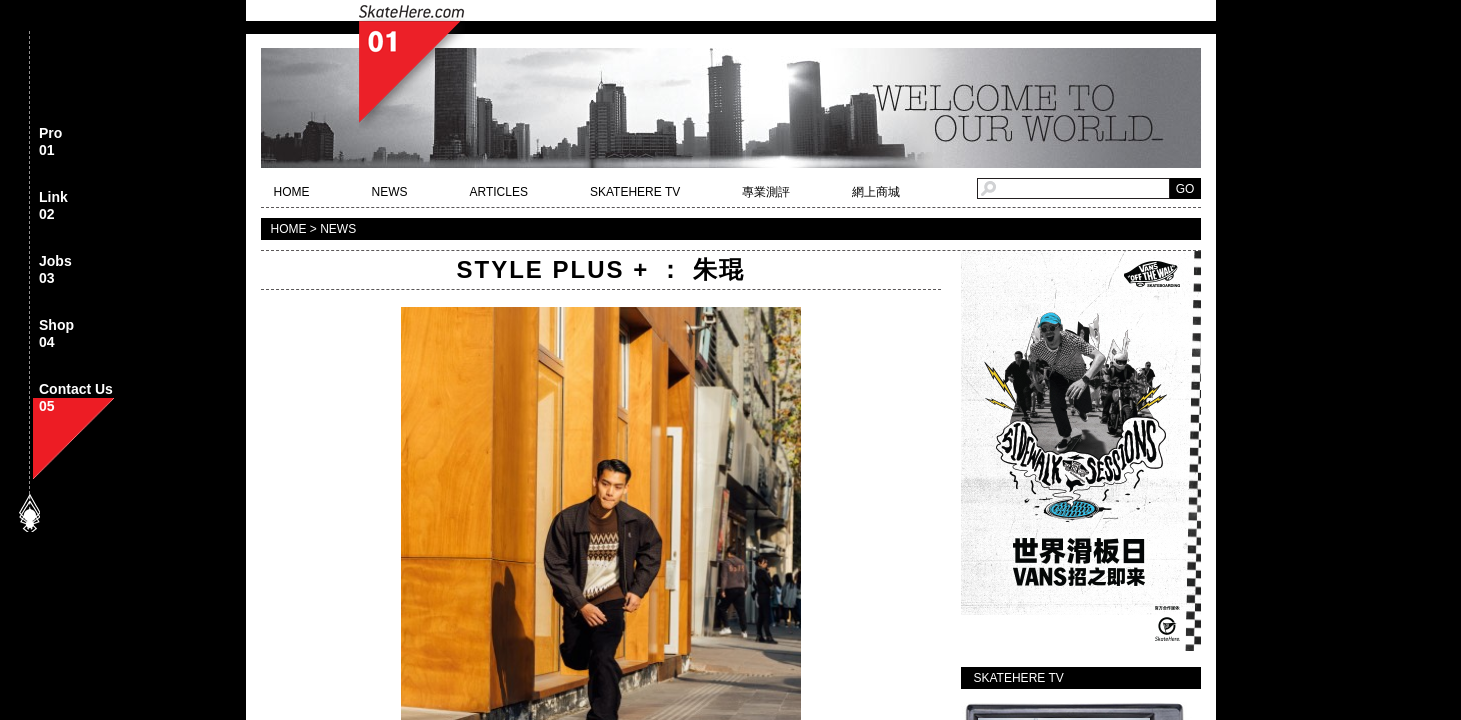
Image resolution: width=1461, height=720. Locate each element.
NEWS (390, 192)
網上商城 (876, 192)
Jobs (55, 270)
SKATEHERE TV (635, 192)
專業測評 (766, 192)
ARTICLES (499, 192)
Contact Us (76, 398)
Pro (50, 142)
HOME (292, 192)
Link (53, 206)
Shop (56, 334)
